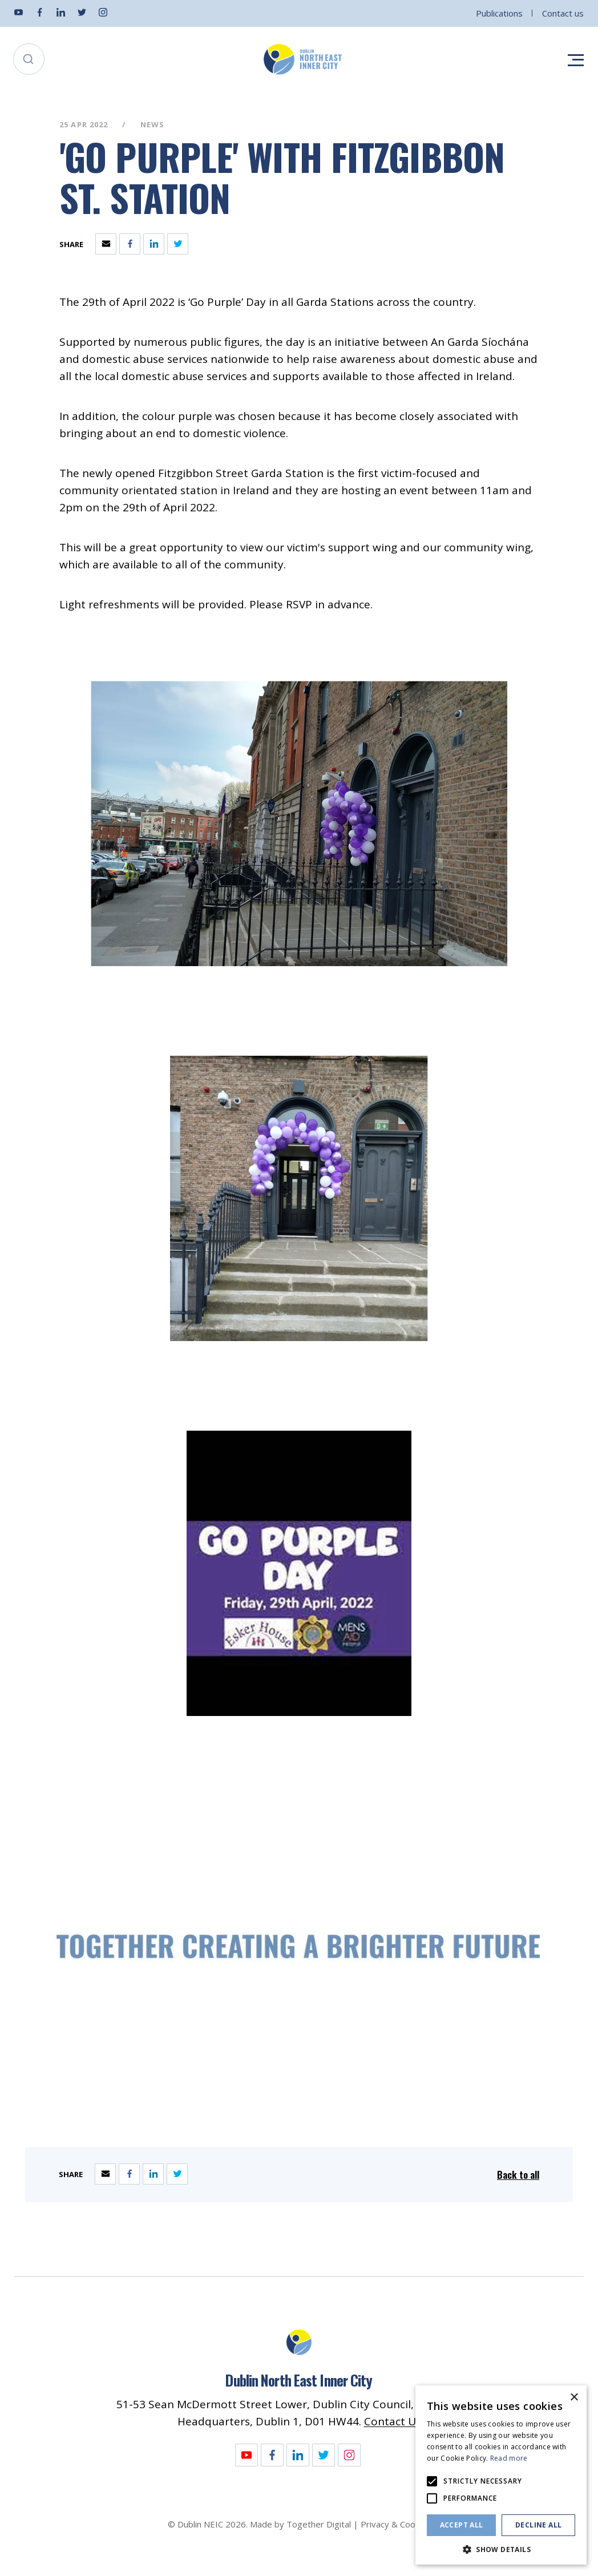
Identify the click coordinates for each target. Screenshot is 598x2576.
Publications (499, 13)
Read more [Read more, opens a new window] (509, 2458)
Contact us (563, 13)
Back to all (518, 2174)
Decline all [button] (538, 2525)
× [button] (573, 2397)
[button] (501, 2548)
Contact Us (392, 2421)
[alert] (501, 2475)
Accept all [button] (461, 2525)
